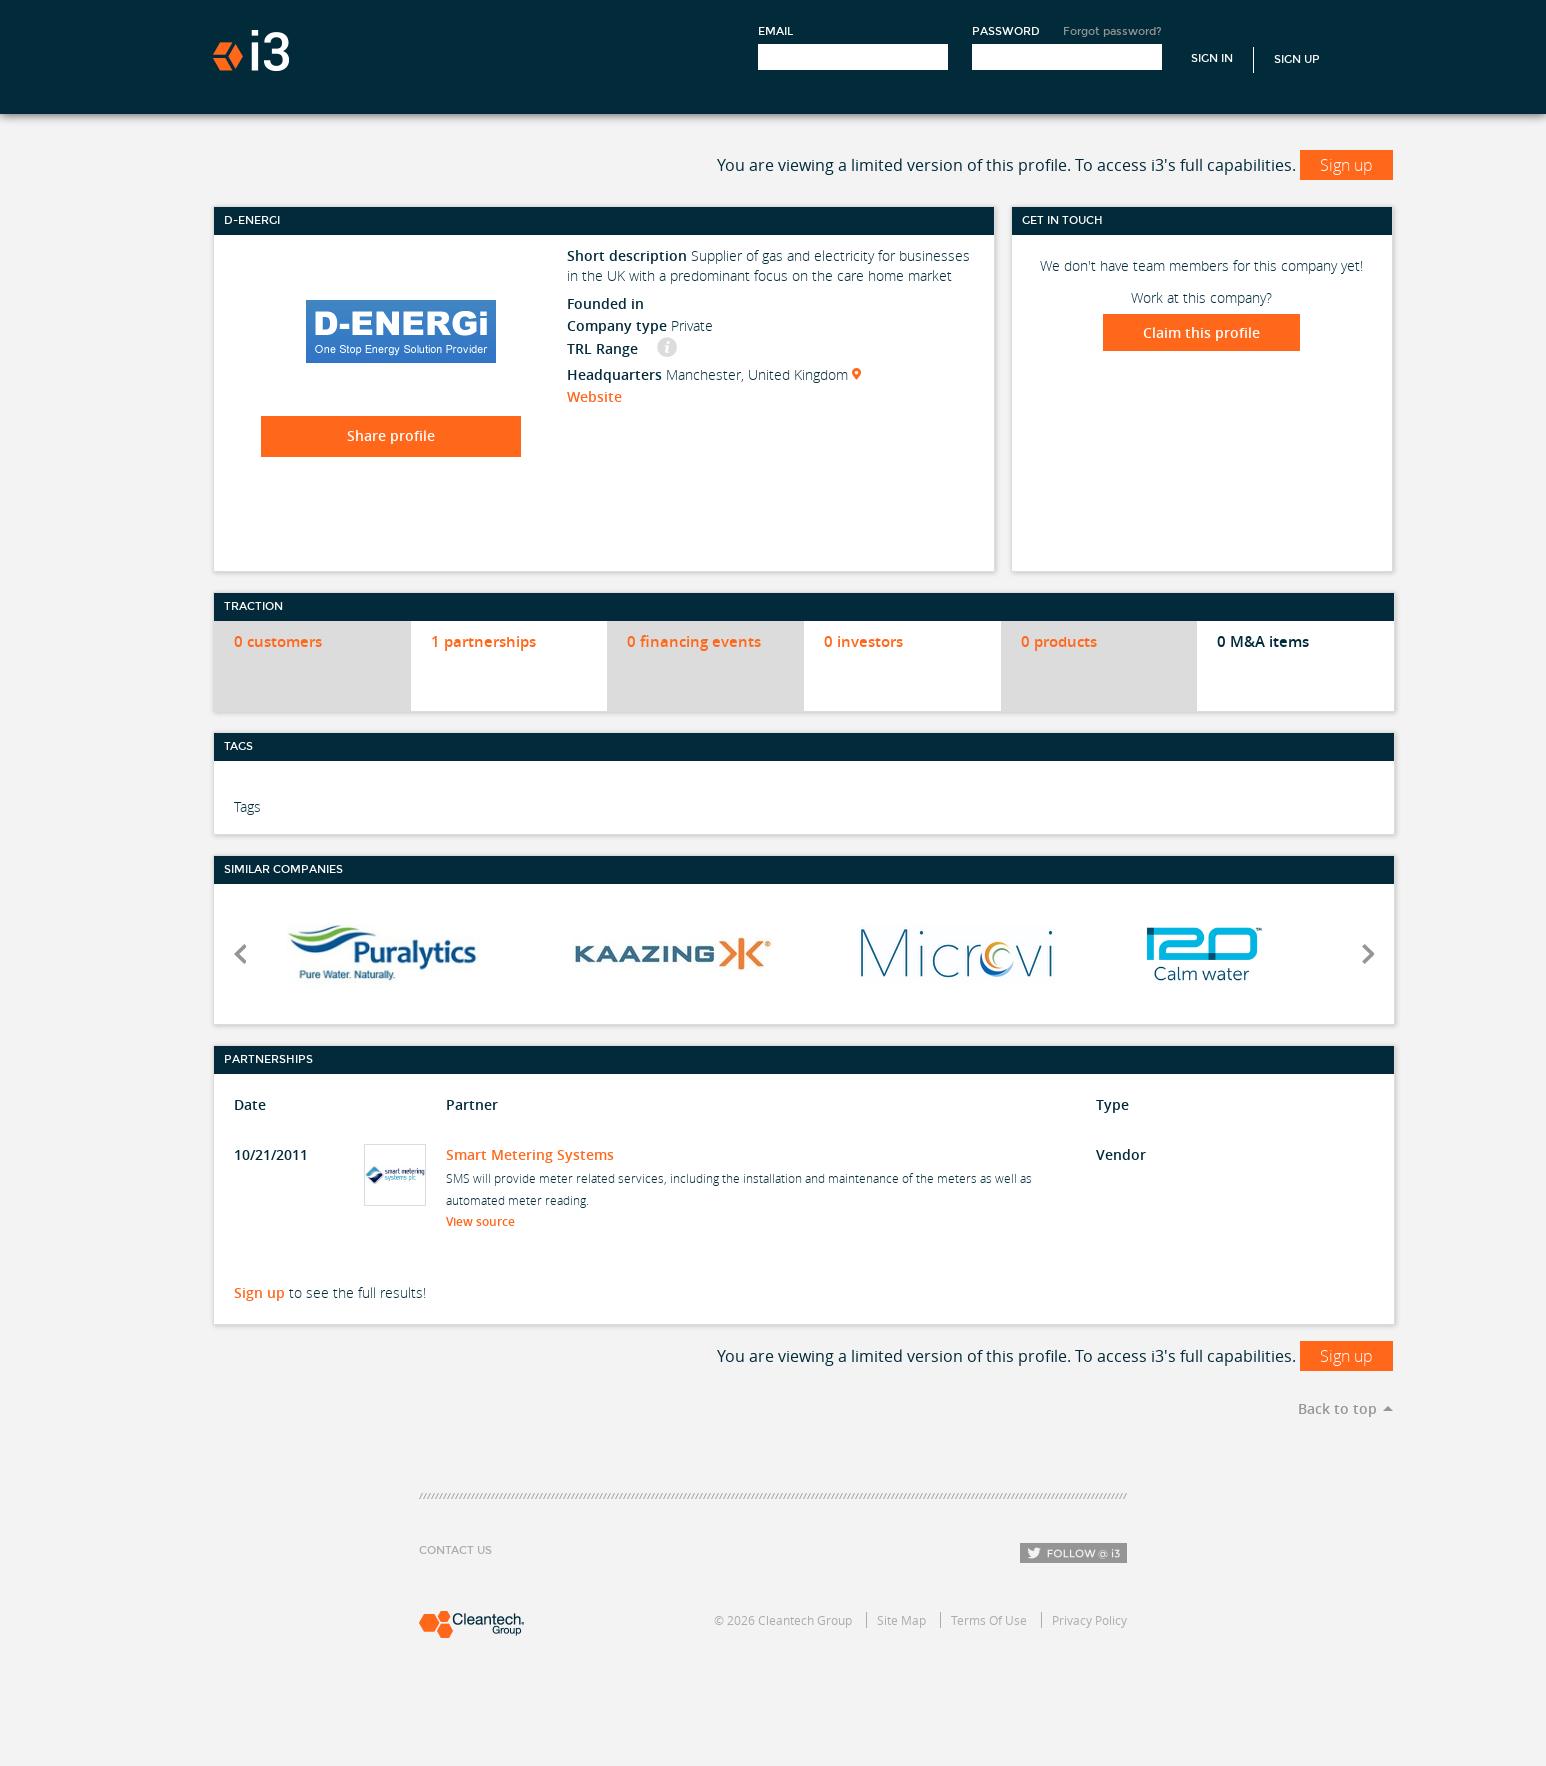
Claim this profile (1201, 332)
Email (775, 31)
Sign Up (1297, 59)
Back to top (1337, 1408)
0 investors (863, 641)
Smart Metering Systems (530, 1154)
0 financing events (694, 641)
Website (594, 396)
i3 (251, 50)
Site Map (901, 1620)
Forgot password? (1112, 31)
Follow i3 (1073, 1553)
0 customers (278, 641)
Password (1006, 31)
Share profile (391, 435)
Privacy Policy (1089, 1620)
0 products (1059, 641)
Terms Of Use (989, 1620)
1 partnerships (483, 641)
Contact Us (455, 1550)
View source (486, 1221)
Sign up (1346, 165)
